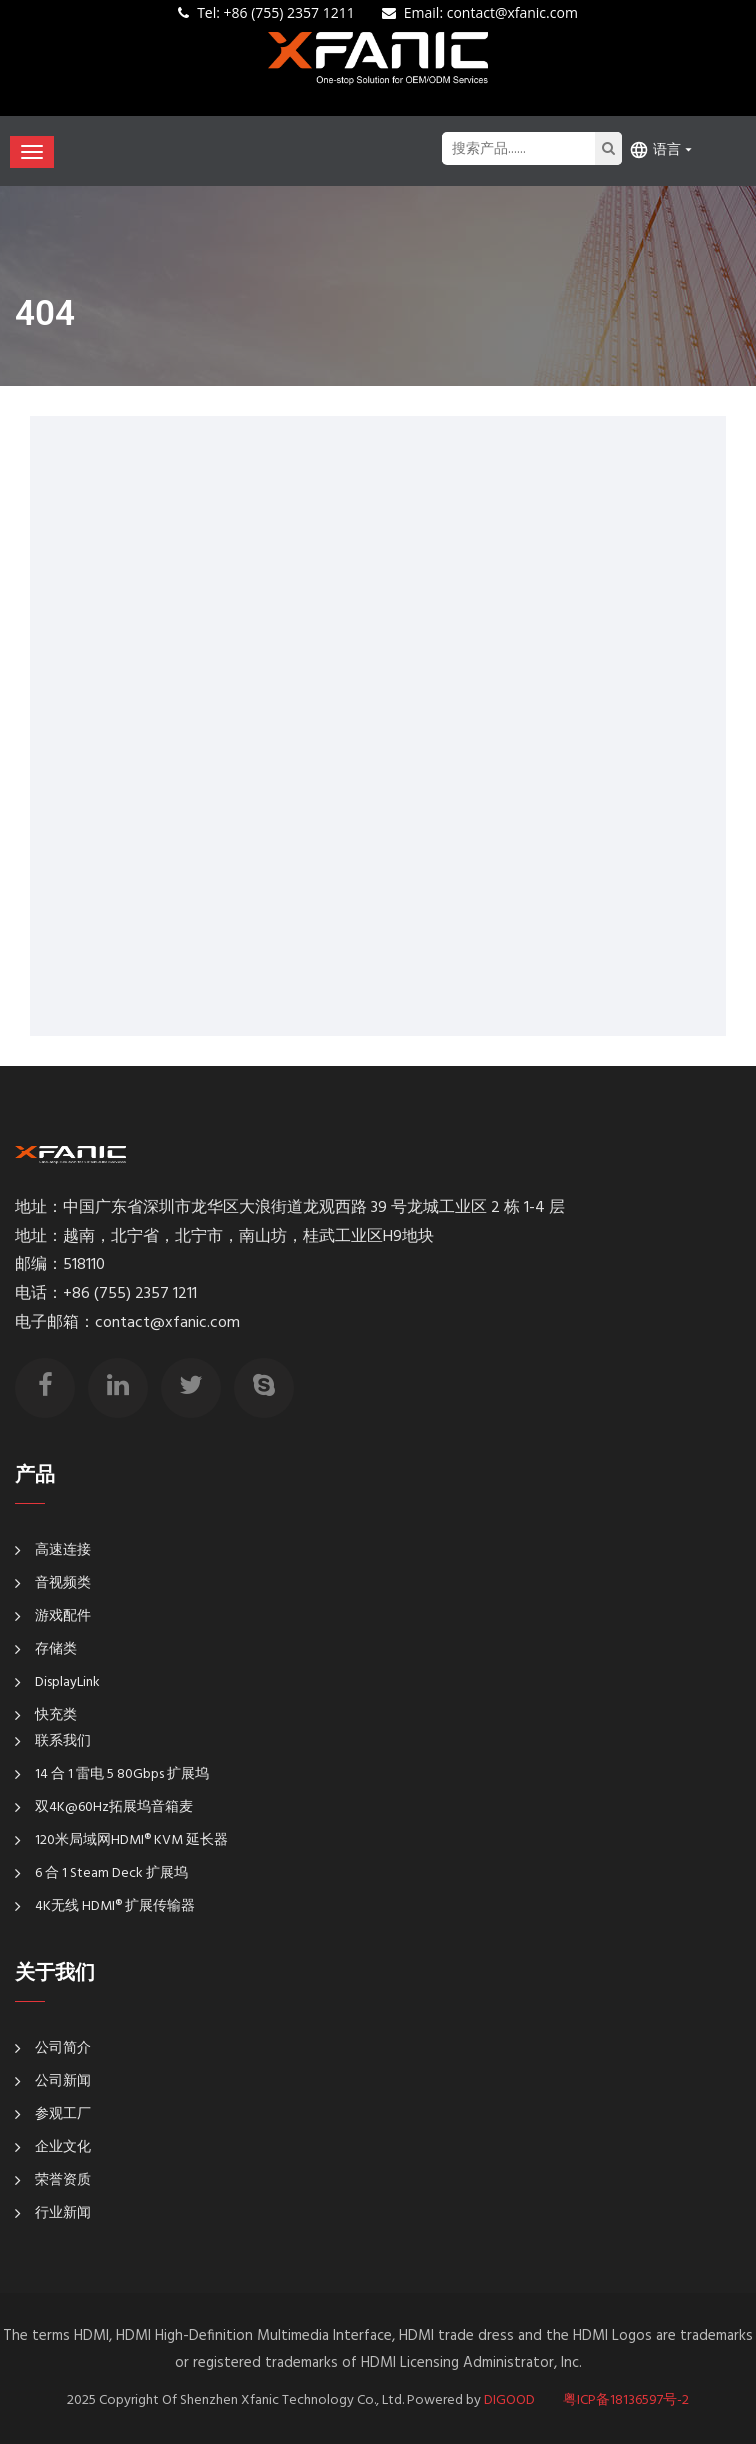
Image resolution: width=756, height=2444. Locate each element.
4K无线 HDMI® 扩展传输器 (115, 1906)
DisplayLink (67, 1682)
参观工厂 (63, 2114)
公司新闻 (63, 2081)
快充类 (56, 1715)
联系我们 (63, 1741)
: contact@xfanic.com (491, 12)
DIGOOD (509, 2400)
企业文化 (63, 2147)
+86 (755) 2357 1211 (276, 12)
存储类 (56, 1649)
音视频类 (63, 1583)
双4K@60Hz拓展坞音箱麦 (114, 1807)
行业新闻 (63, 2213)
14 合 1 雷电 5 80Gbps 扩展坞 (122, 1774)
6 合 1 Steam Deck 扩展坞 (111, 1873)
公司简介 (63, 2048)
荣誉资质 (63, 2180)
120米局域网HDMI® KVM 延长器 (131, 1840)
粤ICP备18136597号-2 (626, 2400)
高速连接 (63, 1550)
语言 (655, 149)
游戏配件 (63, 1616)
